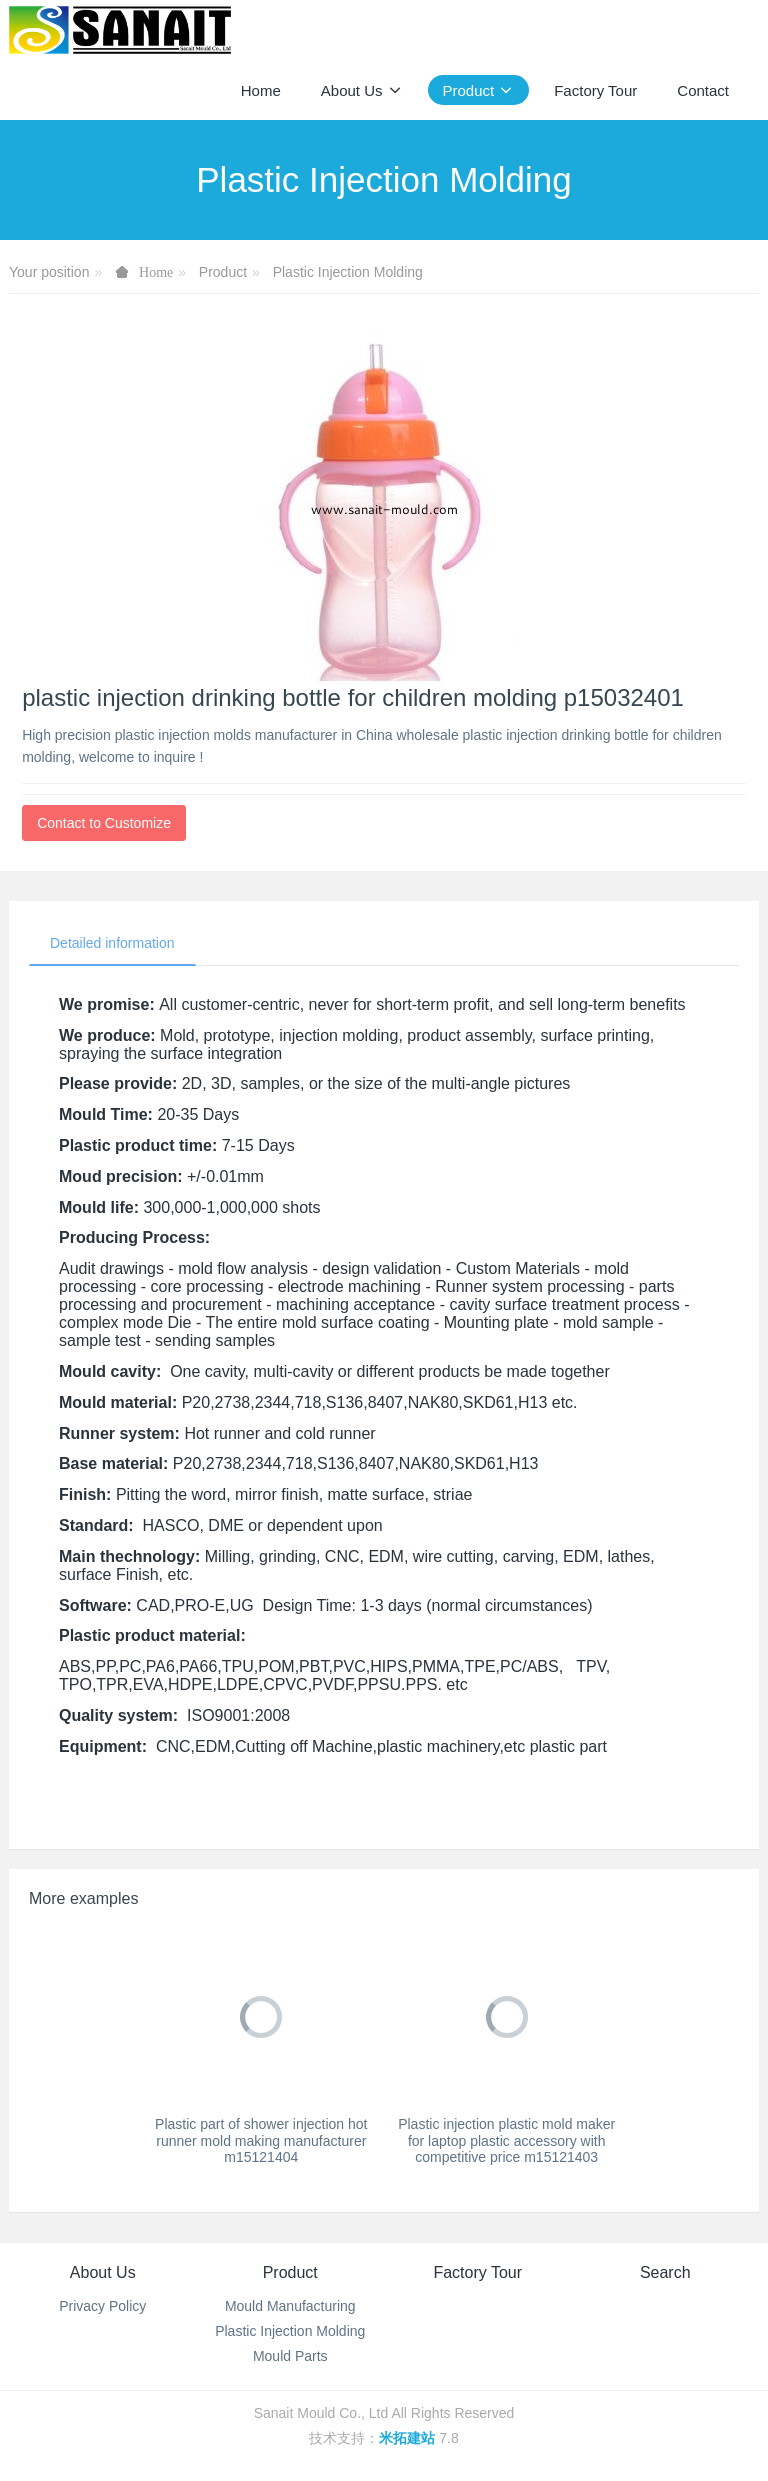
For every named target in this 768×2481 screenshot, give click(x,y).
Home (261, 90)
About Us (103, 2272)
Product (223, 272)
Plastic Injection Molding (348, 272)
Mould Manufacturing (290, 2306)
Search (665, 2272)
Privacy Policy (102, 2306)
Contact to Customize (104, 823)
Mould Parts (290, 2356)
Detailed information (112, 943)
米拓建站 (409, 2438)
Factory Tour (477, 2272)
